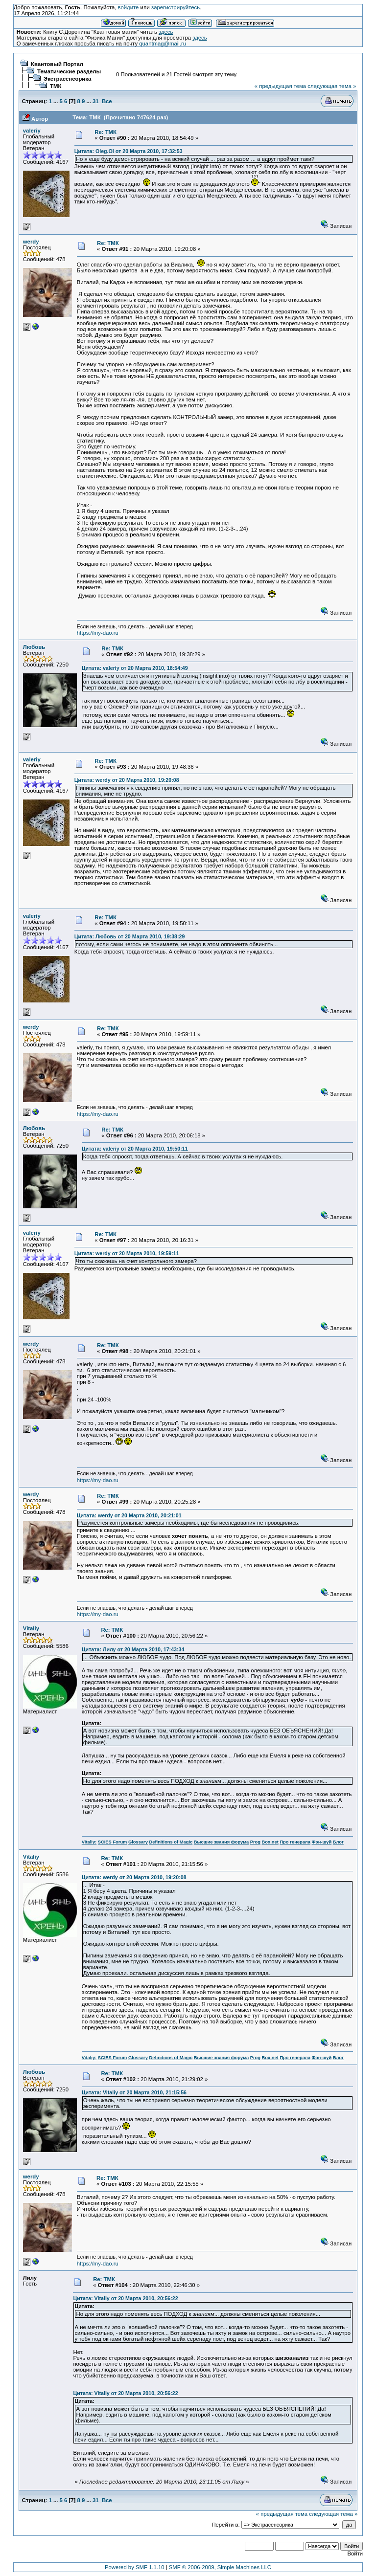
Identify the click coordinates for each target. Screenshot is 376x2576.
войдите (128, 7)
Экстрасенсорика (67, 79)
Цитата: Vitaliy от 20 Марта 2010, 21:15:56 (134, 2092)
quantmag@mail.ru (162, 43)
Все (107, 101)
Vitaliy (31, 1628)
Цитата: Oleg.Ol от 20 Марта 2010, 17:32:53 (128, 151)
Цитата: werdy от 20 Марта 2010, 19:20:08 (126, 780)
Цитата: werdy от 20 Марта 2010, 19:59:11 (126, 1253)
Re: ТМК (105, 132)
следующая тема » (331, 86)
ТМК (55, 86)
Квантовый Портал (57, 64)
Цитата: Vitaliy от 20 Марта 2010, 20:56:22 (125, 2298)
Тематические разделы (69, 71)
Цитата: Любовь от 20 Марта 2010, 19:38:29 (129, 936)
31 (96, 101)
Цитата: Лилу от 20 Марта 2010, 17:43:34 (133, 1649)
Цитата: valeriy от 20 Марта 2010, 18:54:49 (135, 668)
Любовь (34, 647)
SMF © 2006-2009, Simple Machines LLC (220, 2567)
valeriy (32, 130)
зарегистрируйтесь (175, 7)
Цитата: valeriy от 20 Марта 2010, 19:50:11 (135, 1149)
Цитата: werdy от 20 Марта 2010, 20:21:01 (129, 1515)
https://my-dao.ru (97, 633)
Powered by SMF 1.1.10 (134, 2567)
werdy (31, 241)
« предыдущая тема (280, 86)
